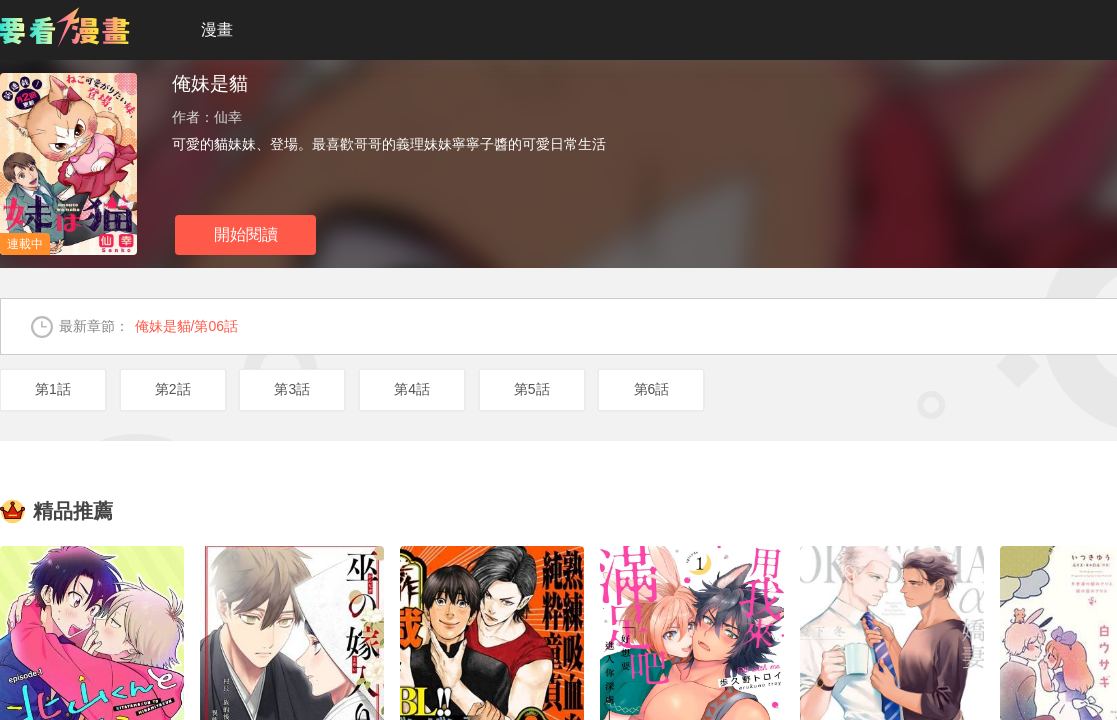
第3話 (292, 389)
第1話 (53, 389)
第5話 (532, 389)
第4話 (412, 389)
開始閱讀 (246, 234)
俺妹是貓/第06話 (186, 326)
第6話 (652, 389)
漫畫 (217, 29)
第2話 (173, 389)
